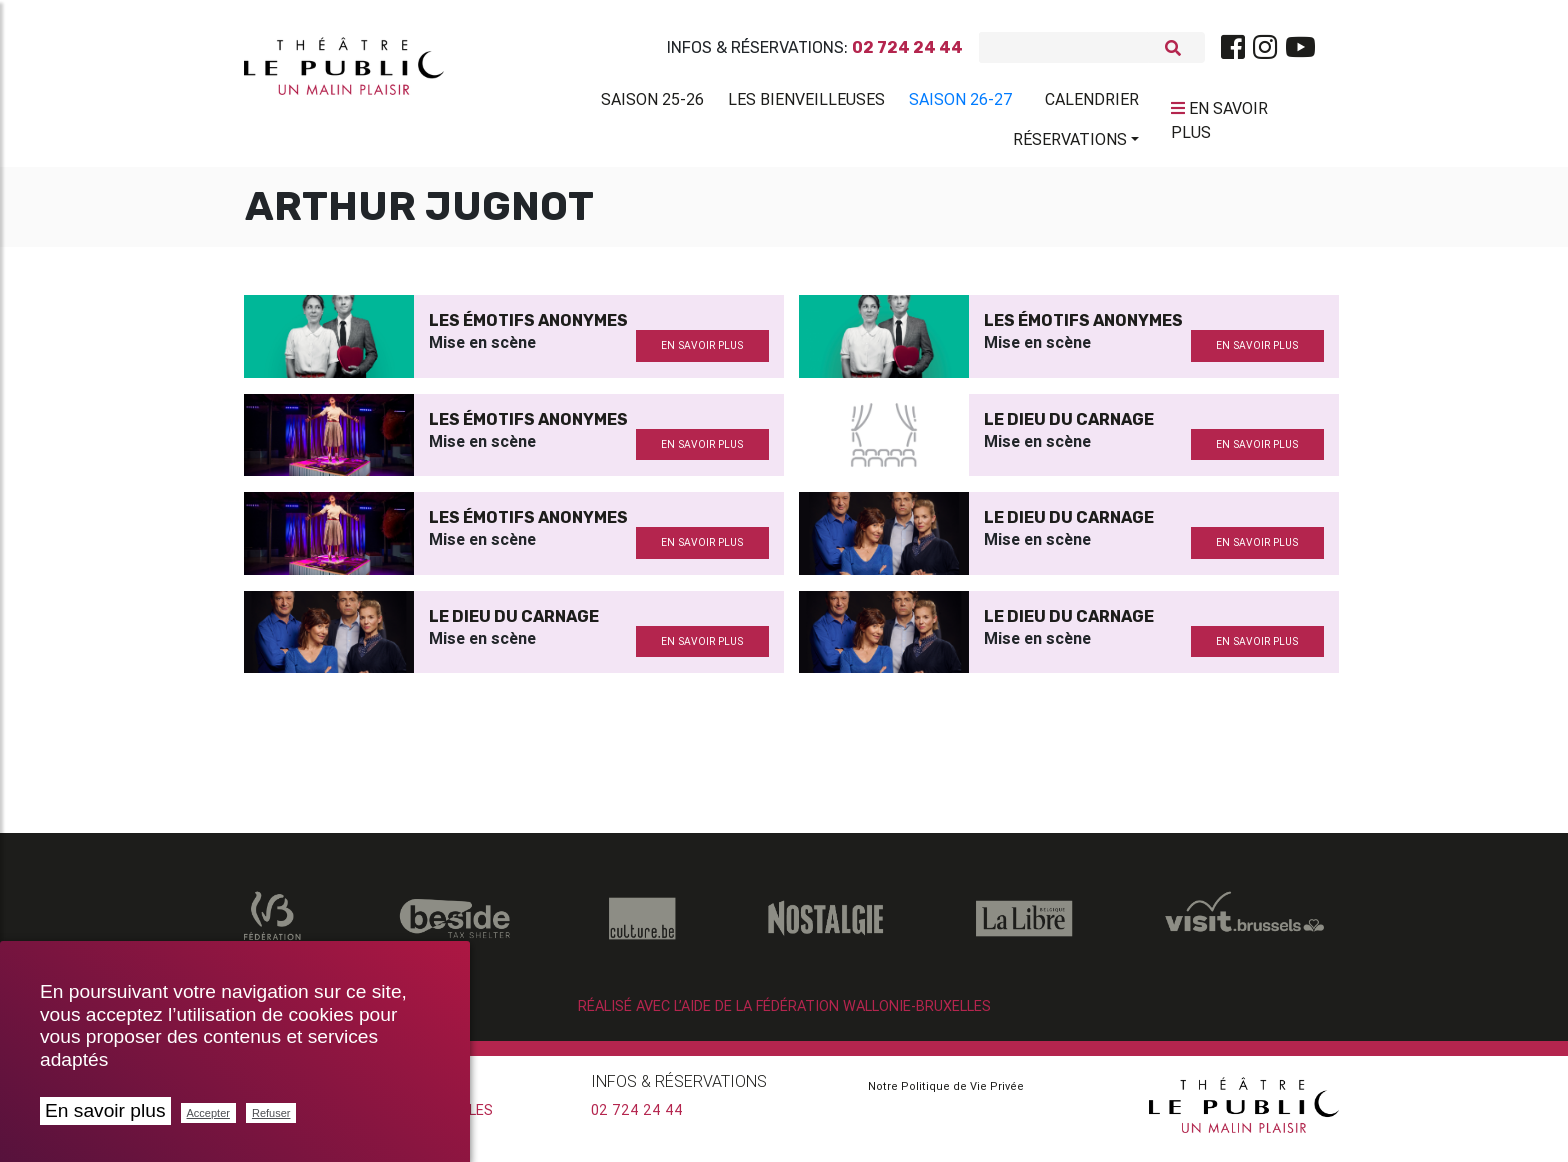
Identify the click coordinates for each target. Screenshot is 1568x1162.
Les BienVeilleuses (806, 103)
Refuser (271, 1113)
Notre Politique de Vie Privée (946, 1094)
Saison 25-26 (652, 103)
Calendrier (1092, 103)
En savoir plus (105, 1110)
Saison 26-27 (961, 103)
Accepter (208, 1113)
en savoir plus (702, 353)
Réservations (1070, 143)
